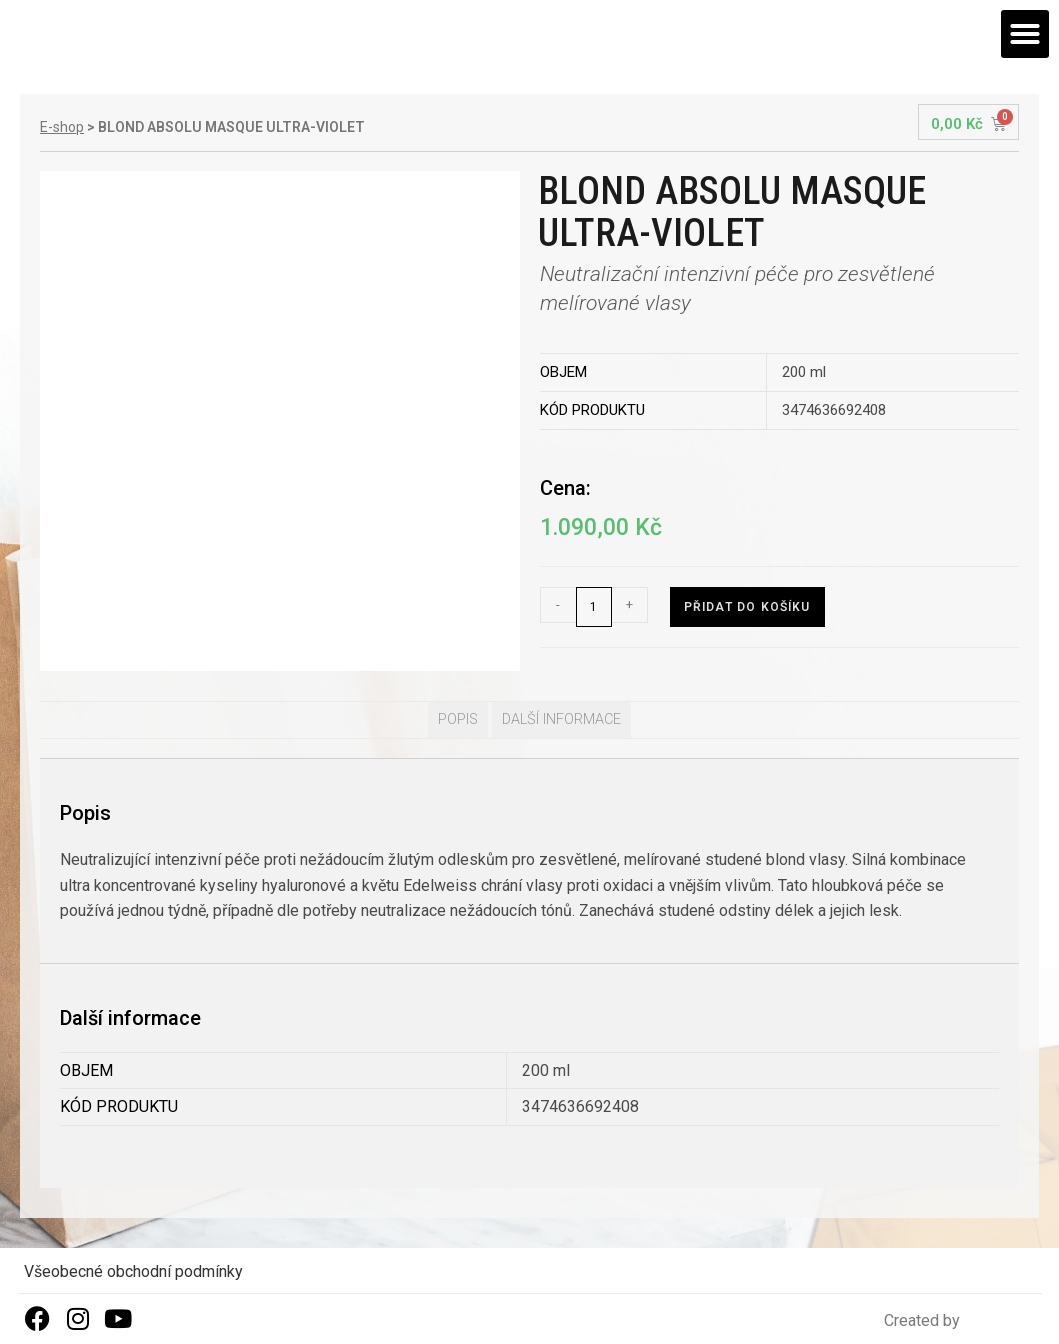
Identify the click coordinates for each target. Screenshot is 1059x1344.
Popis (458, 719)
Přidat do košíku (747, 607)
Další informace (561, 719)
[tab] (458, 720)
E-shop (62, 127)
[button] (1025, 34)
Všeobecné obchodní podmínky (133, 1271)
